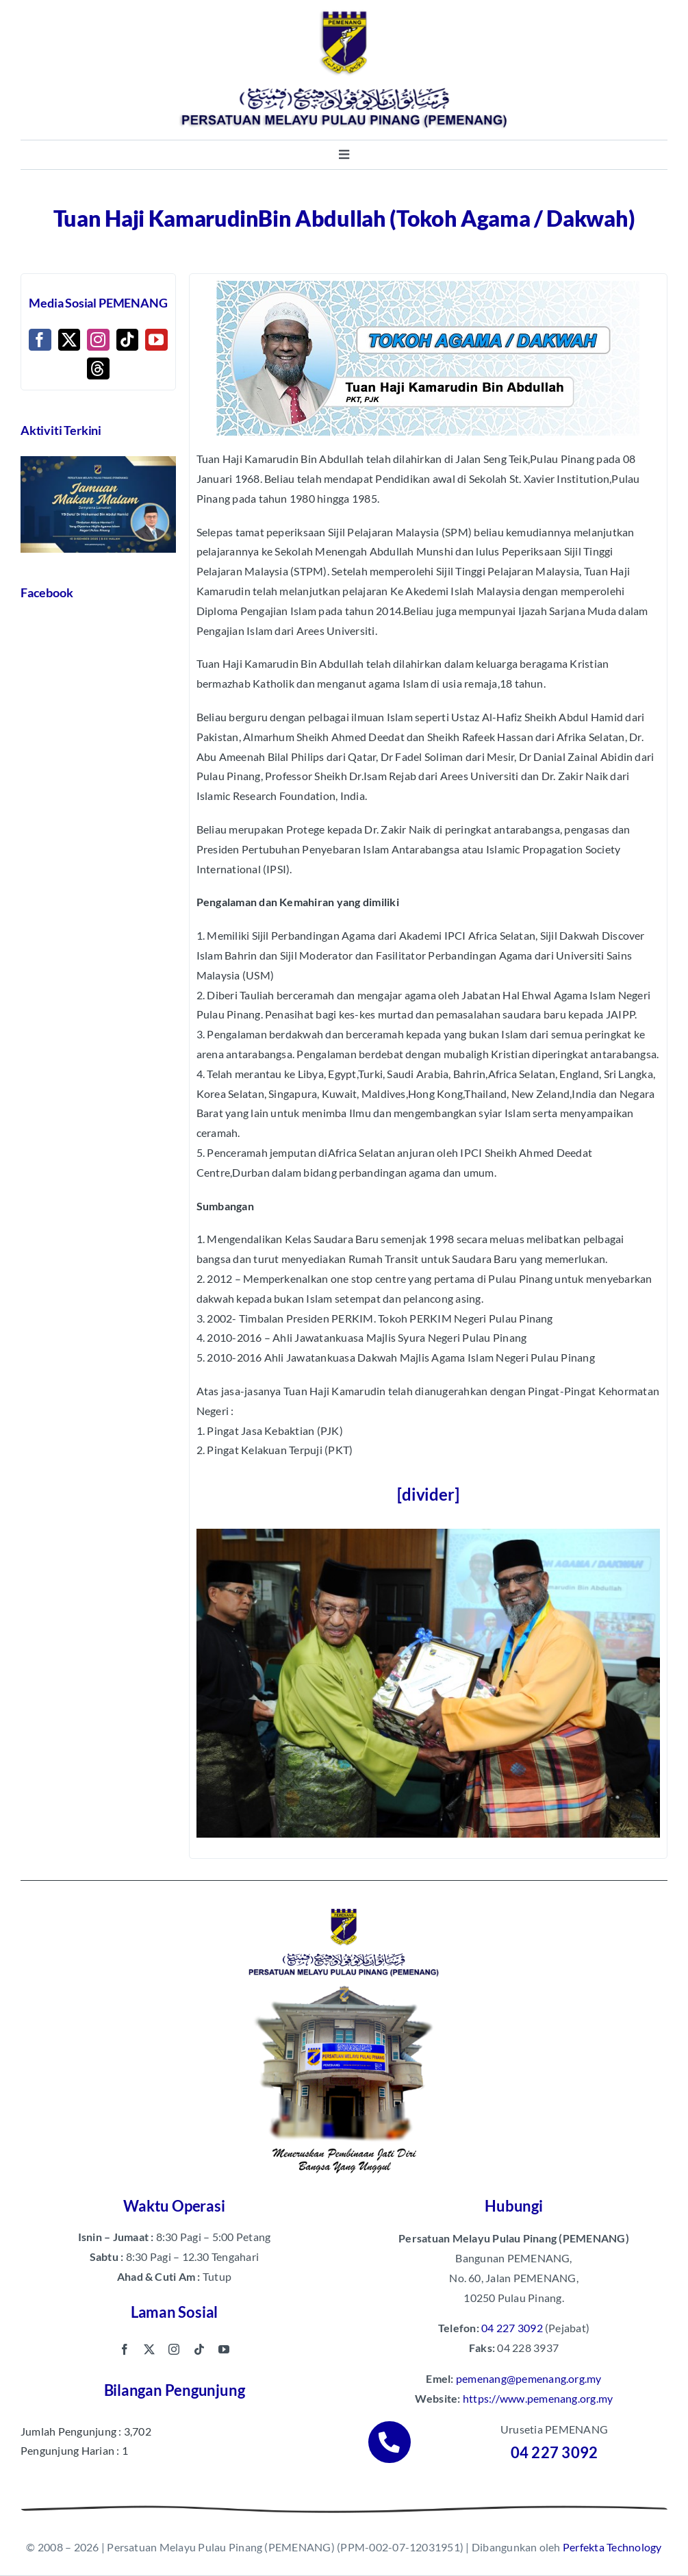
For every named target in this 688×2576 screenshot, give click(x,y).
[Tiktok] (127, 340)
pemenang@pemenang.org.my (529, 2378)
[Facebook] (40, 340)
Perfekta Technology (612, 2546)
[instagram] (173, 2349)
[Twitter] (69, 340)
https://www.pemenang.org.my (538, 2398)
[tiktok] (199, 2349)
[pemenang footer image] (344, 1906)
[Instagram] (98, 340)
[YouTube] (156, 340)
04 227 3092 (512, 2327)
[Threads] (98, 368)
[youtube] (223, 2349)
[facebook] (124, 2349)
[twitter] (149, 2349)
